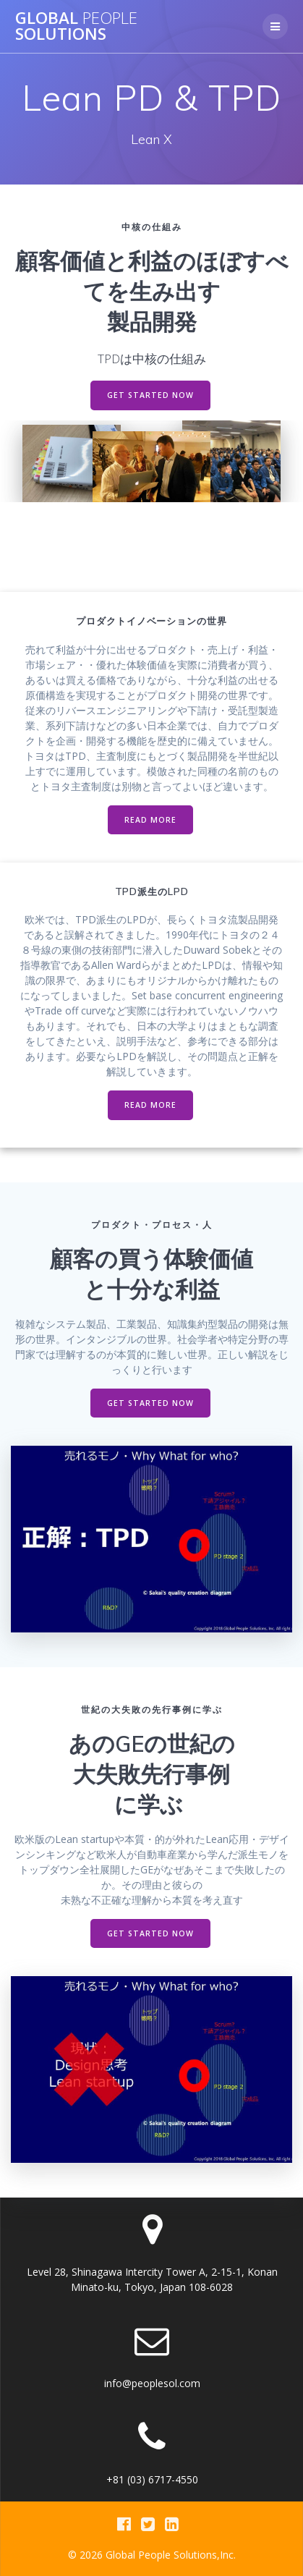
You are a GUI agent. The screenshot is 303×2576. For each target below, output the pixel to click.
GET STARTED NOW (150, 395)
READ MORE (150, 820)
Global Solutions (76, 26)
